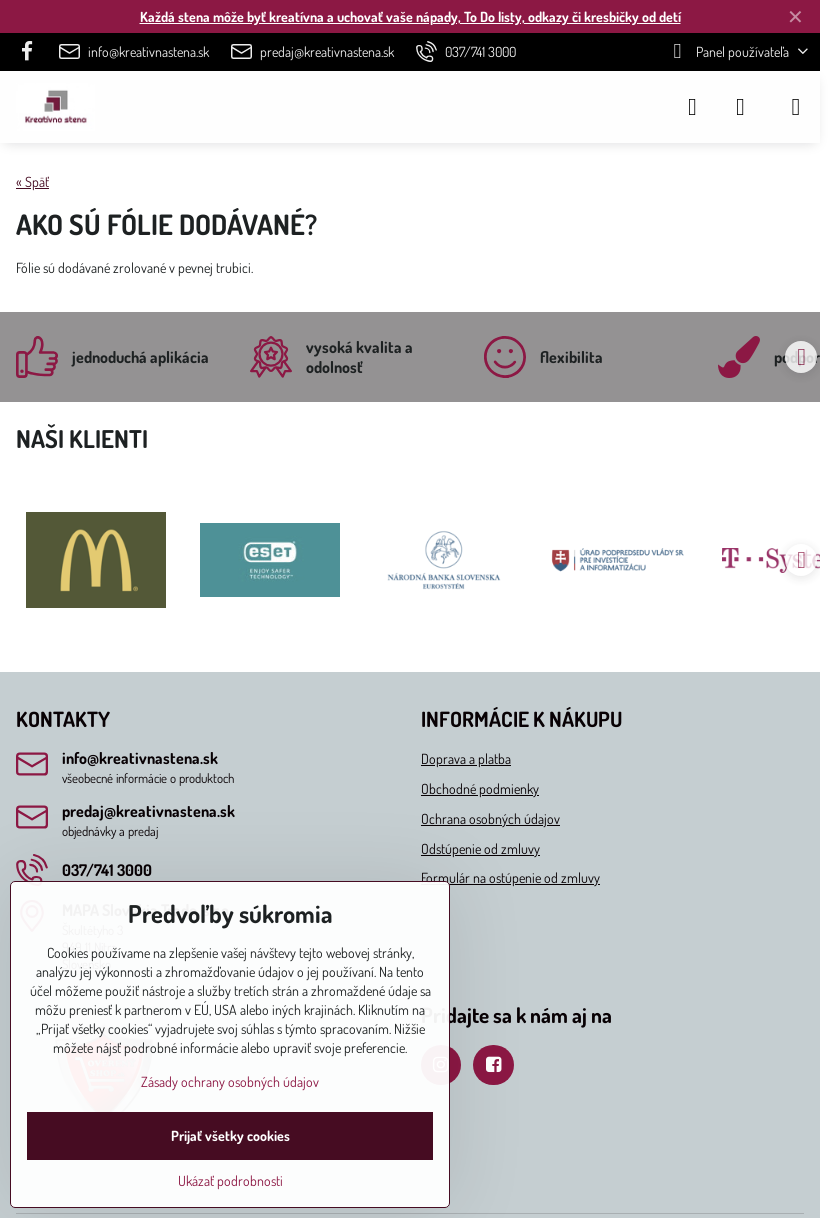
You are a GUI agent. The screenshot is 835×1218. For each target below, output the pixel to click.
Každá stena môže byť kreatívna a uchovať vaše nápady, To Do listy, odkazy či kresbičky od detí (410, 16)
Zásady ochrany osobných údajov (230, 1081)
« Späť (32, 181)
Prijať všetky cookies (230, 1135)
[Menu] (796, 107)
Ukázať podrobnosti (230, 1180)
